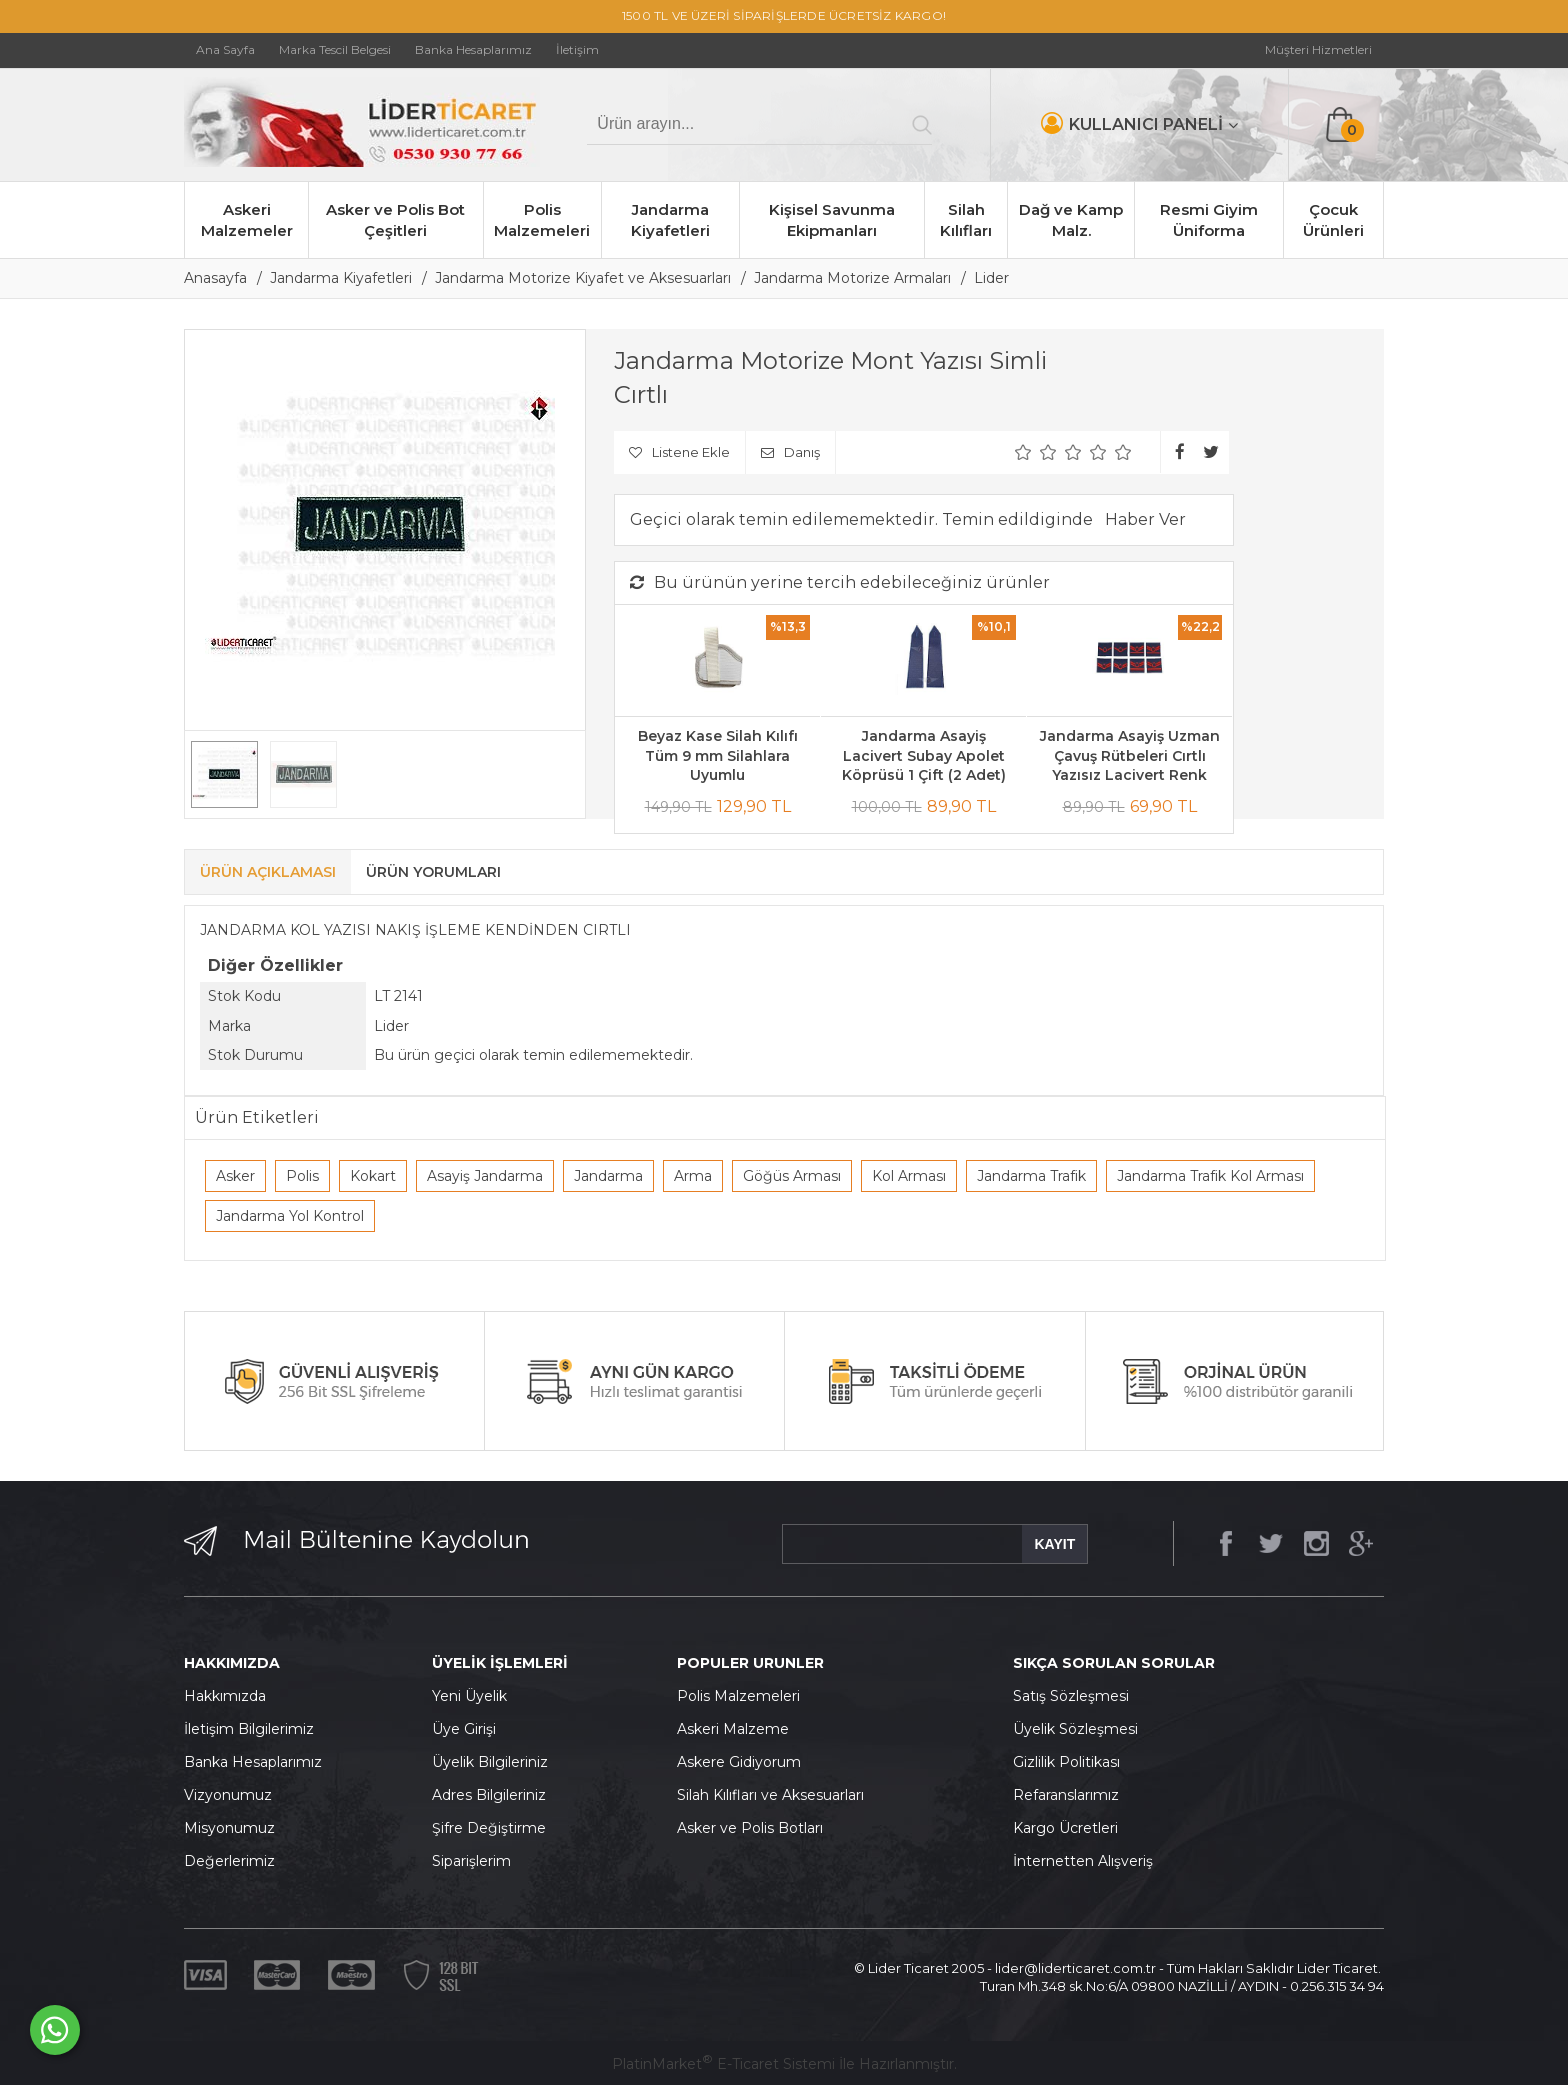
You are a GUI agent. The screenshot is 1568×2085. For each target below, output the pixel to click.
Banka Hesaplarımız (253, 1762)
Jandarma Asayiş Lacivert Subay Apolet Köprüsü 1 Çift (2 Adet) (924, 755)
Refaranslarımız (1066, 1795)
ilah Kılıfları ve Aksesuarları (775, 1795)
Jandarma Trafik (1031, 1176)
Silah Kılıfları (966, 220)
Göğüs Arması (792, 1176)
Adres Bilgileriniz (489, 1795)
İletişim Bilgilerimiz (249, 1729)
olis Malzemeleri (744, 1696)
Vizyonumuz (228, 1795)
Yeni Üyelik (469, 1696)
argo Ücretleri (1070, 1828)
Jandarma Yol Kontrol (290, 1216)
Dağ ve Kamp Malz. (1071, 220)
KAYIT (1054, 1544)
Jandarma (608, 1176)
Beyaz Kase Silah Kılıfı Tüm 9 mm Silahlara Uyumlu (718, 755)
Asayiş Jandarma (485, 1176)
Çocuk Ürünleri (1333, 220)
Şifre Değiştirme (489, 1828)
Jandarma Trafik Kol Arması (1210, 1176)
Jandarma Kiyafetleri (670, 220)
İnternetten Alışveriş (1083, 1861)
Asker (235, 1176)
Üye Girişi (464, 1729)
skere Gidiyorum (744, 1762)
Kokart (373, 1176)
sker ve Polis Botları (755, 1828)
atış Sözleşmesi (1075, 1696)
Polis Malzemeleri (542, 220)
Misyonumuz (229, 1828)
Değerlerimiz (229, 1861)
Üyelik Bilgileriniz (490, 1762)
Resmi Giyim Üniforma (1209, 220)
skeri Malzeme (738, 1729)
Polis (302, 1176)
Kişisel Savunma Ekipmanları (832, 220)
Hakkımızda (225, 1696)
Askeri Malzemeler (247, 220)
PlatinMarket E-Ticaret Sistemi (723, 2064)
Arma (693, 1176)
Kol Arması (909, 1176)
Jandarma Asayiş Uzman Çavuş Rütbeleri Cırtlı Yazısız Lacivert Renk (1130, 755)
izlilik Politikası (1072, 1762)
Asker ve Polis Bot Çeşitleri (395, 220)
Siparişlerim (471, 1861)
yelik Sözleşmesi (1081, 1729)
